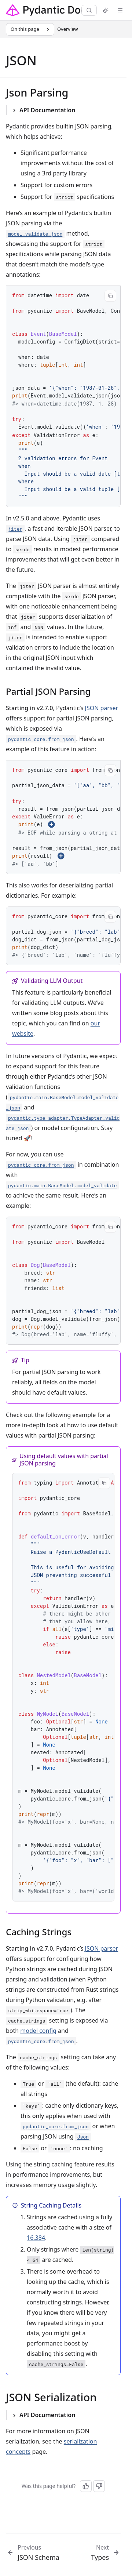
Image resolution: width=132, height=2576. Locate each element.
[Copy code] (110, 296)
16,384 (36, 2238)
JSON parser (101, 708)
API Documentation (47, 110)
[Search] (89, 10)
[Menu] (120, 10)
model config (38, 2031)
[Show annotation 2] (51, 824)
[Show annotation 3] (61, 856)
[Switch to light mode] (105, 10)
